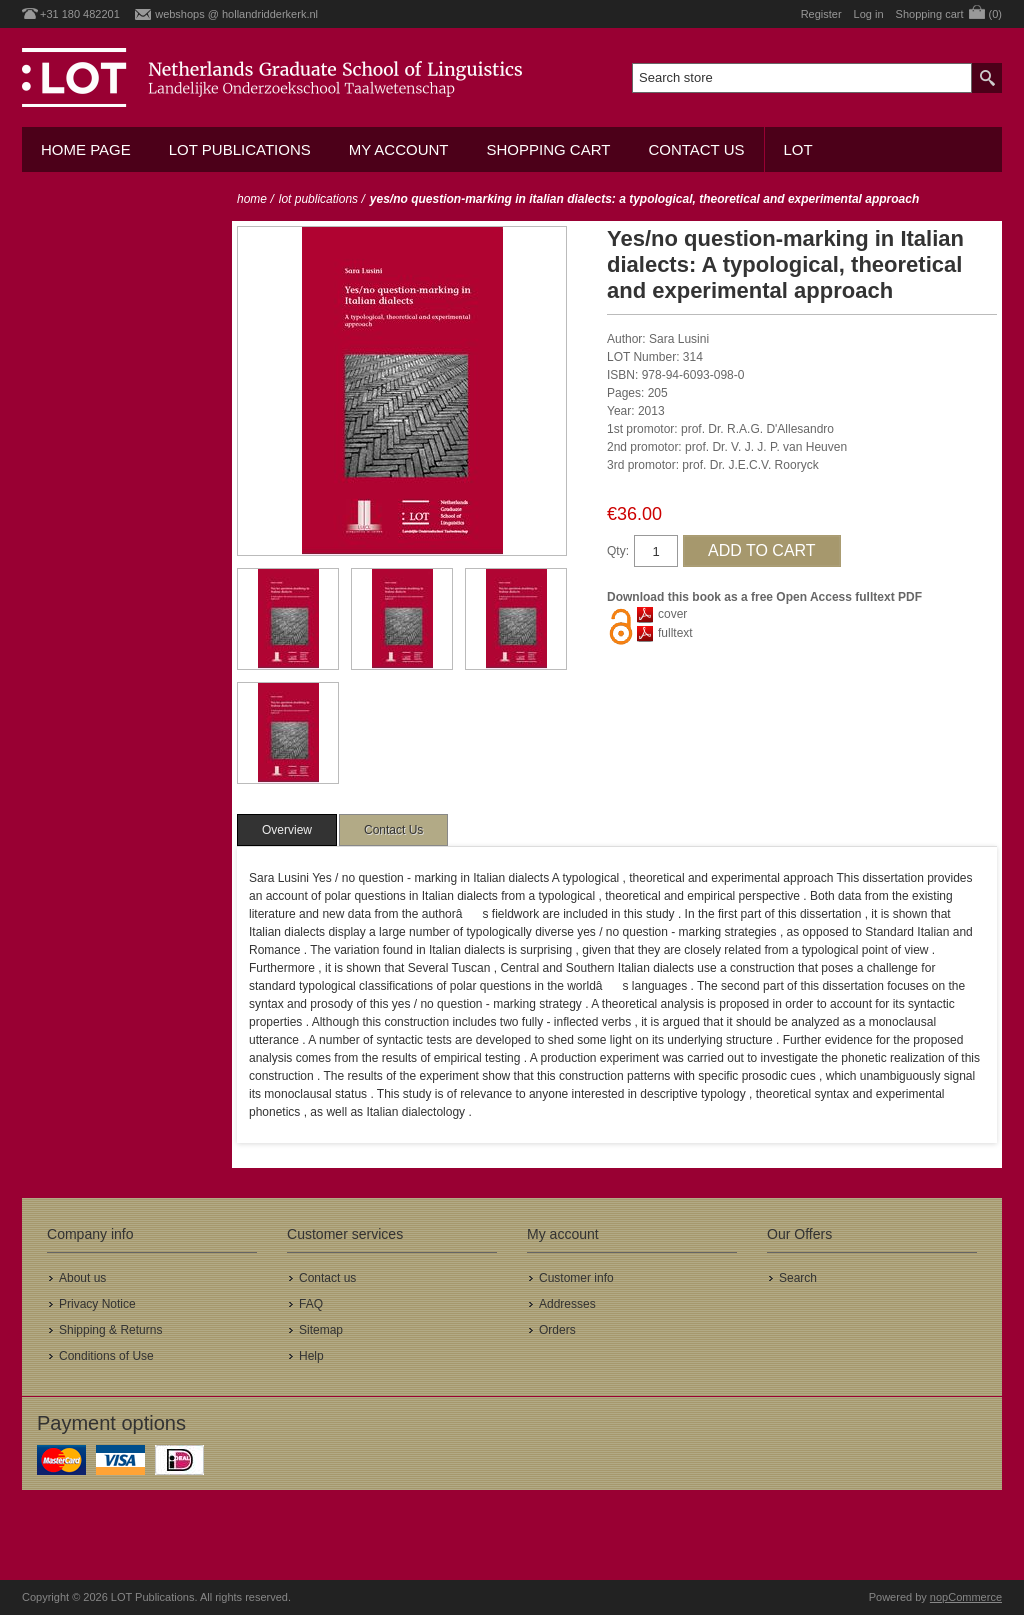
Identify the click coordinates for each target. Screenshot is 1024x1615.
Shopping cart (548, 149)
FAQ (311, 1304)
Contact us (696, 149)
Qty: (618, 551)
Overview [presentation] (287, 830)
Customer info (576, 1278)
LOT (798, 149)
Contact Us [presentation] (393, 830)
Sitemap (321, 1330)
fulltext (675, 633)
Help (311, 1356)
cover (672, 614)
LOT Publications (240, 149)
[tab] (287, 830)
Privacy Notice (97, 1304)
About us (82, 1278)
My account (399, 149)
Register (821, 14)
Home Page (86, 149)
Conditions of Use (106, 1356)
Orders (557, 1330)
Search (798, 1278)
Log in (869, 14)
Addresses (567, 1304)
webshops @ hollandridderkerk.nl (236, 14)
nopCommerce (966, 1597)
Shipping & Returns (110, 1330)
